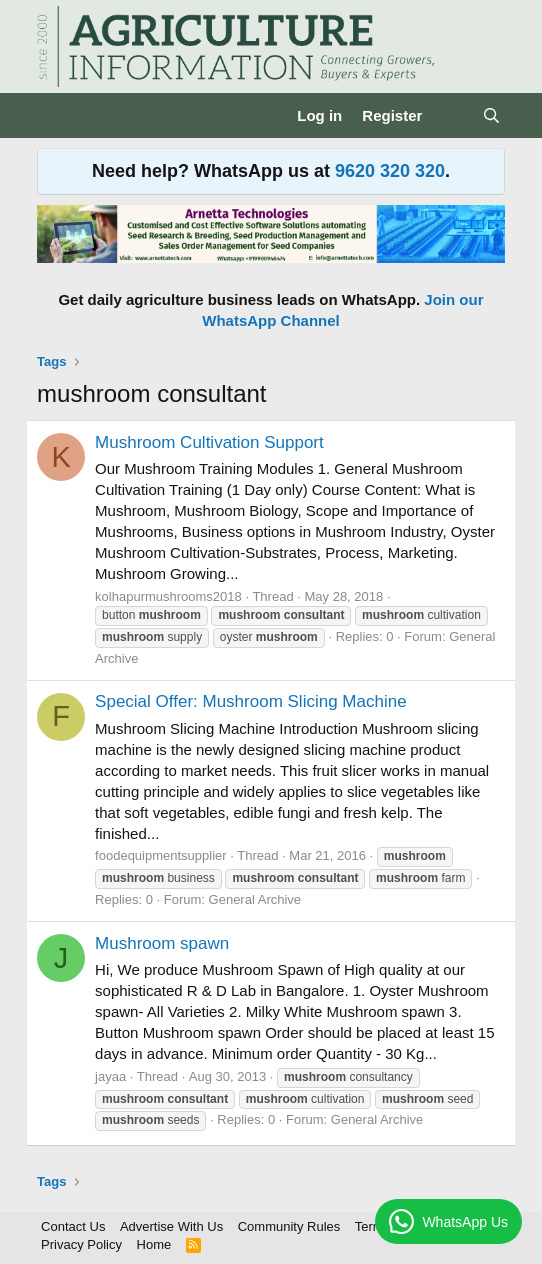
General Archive (255, 899)
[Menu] (54, 116)
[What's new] (451, 115)
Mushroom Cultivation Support (209, 442)
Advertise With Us (171, 1226)
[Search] (491, 115)
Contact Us (73, 1226)
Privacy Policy (81, 1244)
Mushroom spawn (162, 943)
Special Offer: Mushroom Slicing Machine (251, 701)
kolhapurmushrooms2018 (168, 596)
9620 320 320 (390, 171)
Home (154, 1244)
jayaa (110, 1076)
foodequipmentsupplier (161, 855)
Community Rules (289, 1226)
